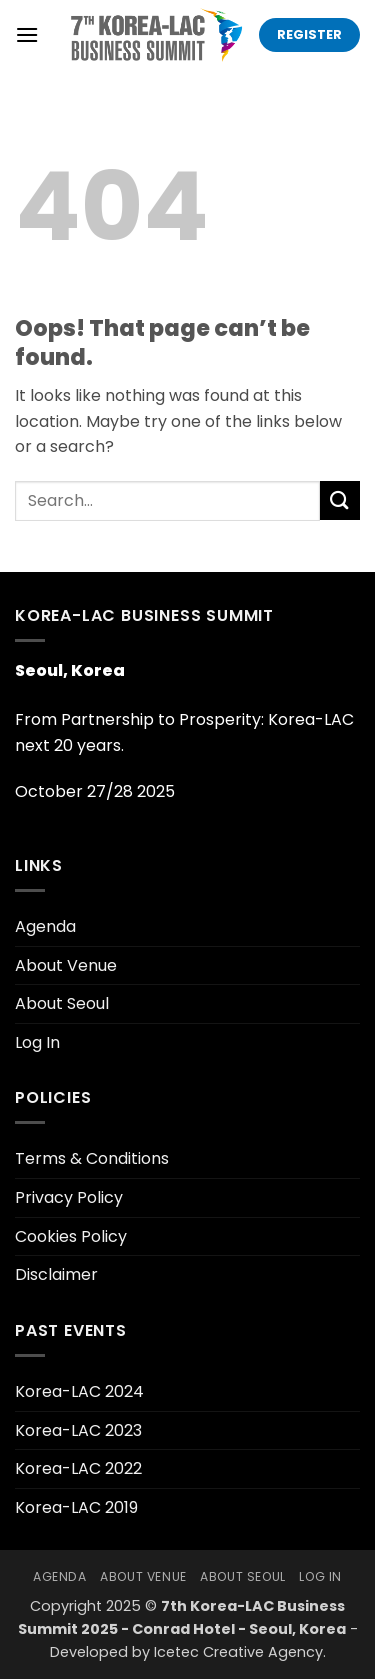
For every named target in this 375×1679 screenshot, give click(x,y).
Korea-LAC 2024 (79, 1391)
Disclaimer (56, 1274)
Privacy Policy (69, 1197)
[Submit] (340, 500)
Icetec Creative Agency (238, 1652)
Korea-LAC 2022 (78, 1468)
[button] (27, 34)
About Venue (66, 965)
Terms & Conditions (92, 1158)
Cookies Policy (71, 1236)
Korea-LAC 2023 (78, 1430)
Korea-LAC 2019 (76, 1507)
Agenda (45, 926)
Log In (37, 1042)
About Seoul (62, 1003)
